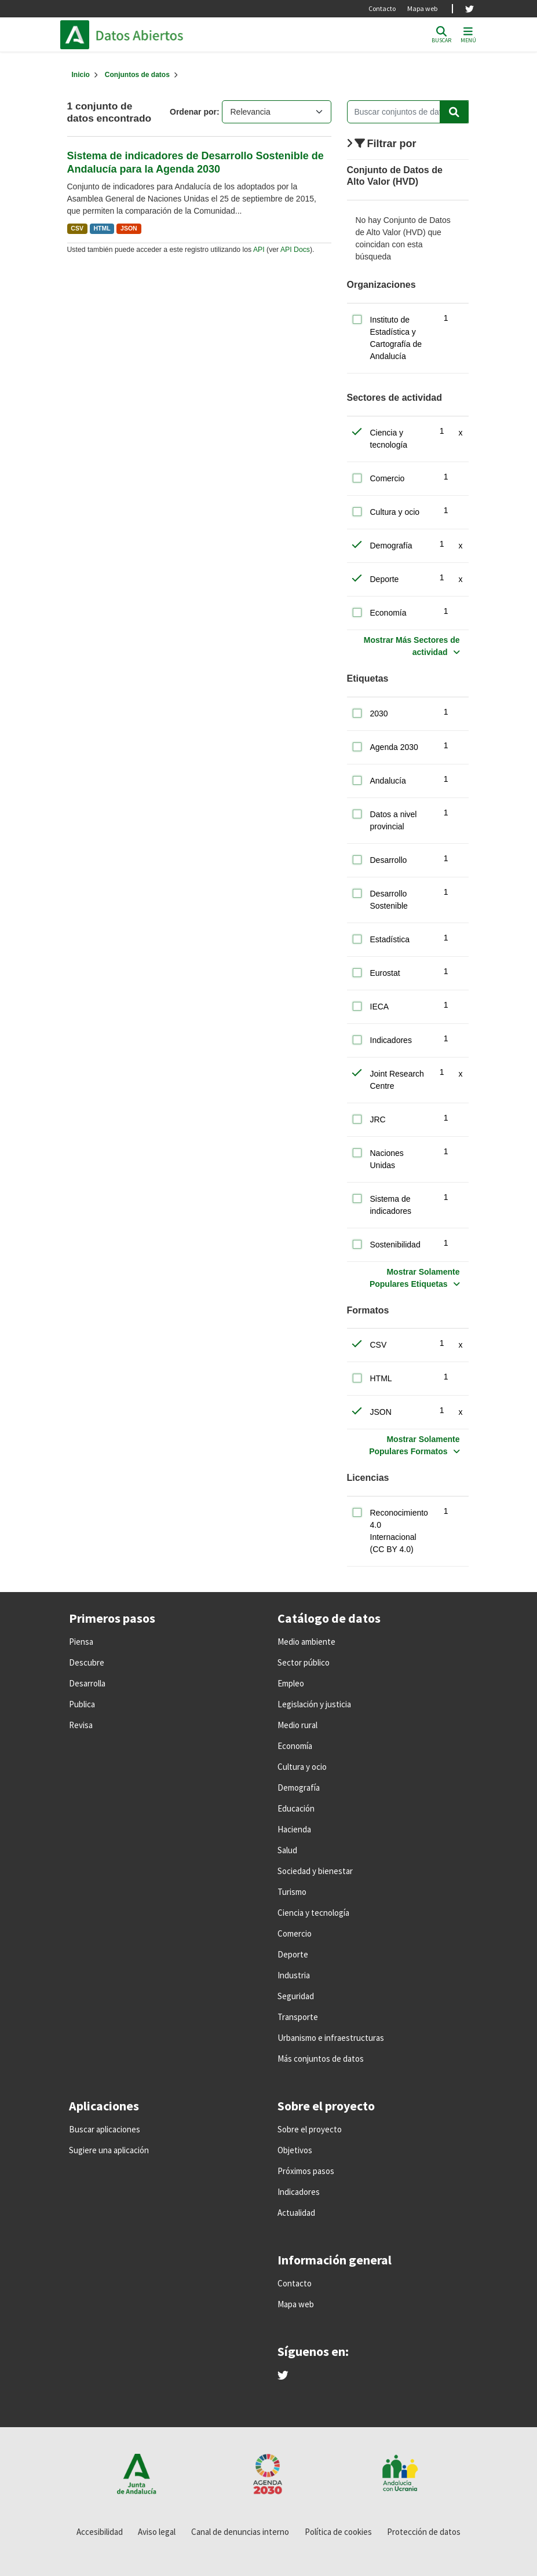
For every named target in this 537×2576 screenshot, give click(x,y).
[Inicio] (81, 75)
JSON (128, 228)
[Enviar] (454, 111)
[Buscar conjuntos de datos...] (408, 111)
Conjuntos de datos (137, 75)
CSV (77, 228)
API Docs (295, 250)
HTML (101, 228)
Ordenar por (193, 111)
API (259, 250)
